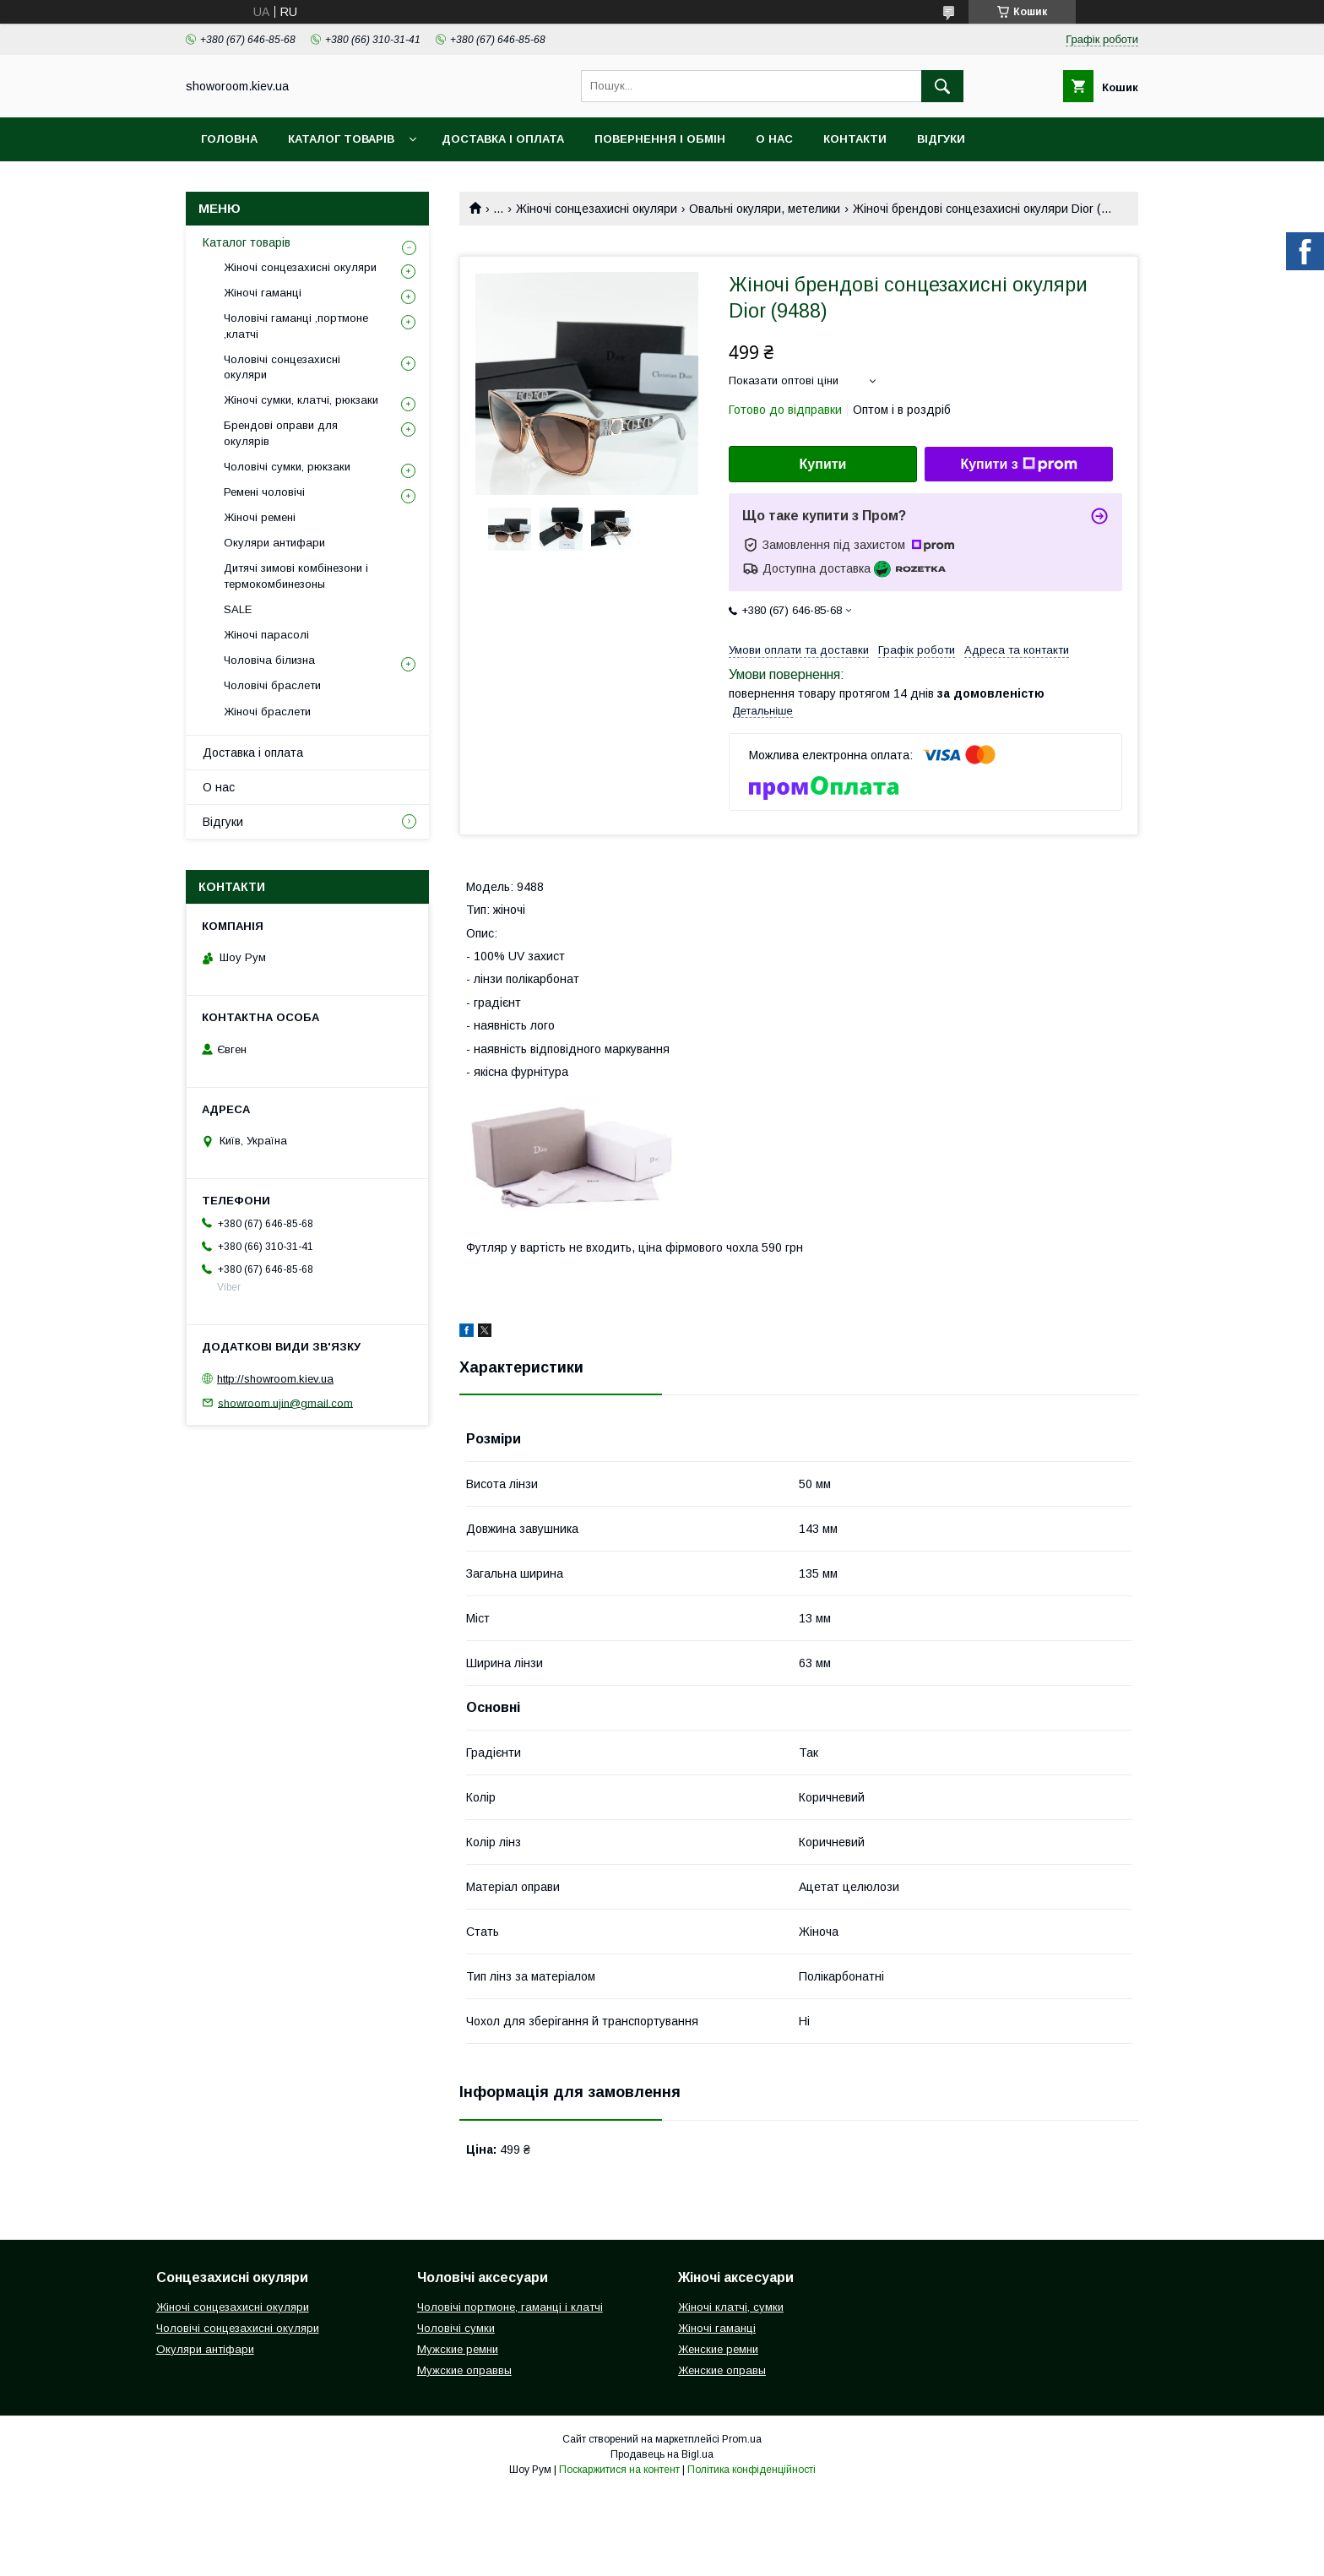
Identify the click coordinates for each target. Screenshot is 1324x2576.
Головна (229, 139)
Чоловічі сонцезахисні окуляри (282, 367)
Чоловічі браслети (272, 685)
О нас (774, 139)
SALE (238, 609)
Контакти (855, 139)
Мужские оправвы (464, 2370)
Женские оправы (722, 2370)
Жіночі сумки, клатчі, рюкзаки (301, 400)
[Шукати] (942, 86)
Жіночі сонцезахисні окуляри (596, 208)
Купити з (1018, 464)
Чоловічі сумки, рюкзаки (287, 466)
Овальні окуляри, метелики (764, 208)
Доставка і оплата (503, 139)
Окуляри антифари (274, 542)
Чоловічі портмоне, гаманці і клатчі (510, 2307)
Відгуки (941, 139)
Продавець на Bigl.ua (662, 2454)
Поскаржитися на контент (619, 2469)
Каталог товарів (341, 139)
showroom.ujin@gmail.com (285, 1402)
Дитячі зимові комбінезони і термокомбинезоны (296, 576)
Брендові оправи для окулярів (281, 433)
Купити (823, 464)
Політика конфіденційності (751, 2469)
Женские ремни (718, 2349)
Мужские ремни (457, 2349)
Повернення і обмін (659, 139)
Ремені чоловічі (264, 492)
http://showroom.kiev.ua (275, 1378)
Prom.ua (742, 2439)
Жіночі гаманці (262, 292)
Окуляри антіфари (205, 2349)
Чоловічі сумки (456, 2328)
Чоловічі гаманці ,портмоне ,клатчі (296, 326)
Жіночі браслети (267, 711)
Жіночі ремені (260, 517)
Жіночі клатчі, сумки (731, 2307)
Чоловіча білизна (269, 660)
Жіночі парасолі (266, 634)
